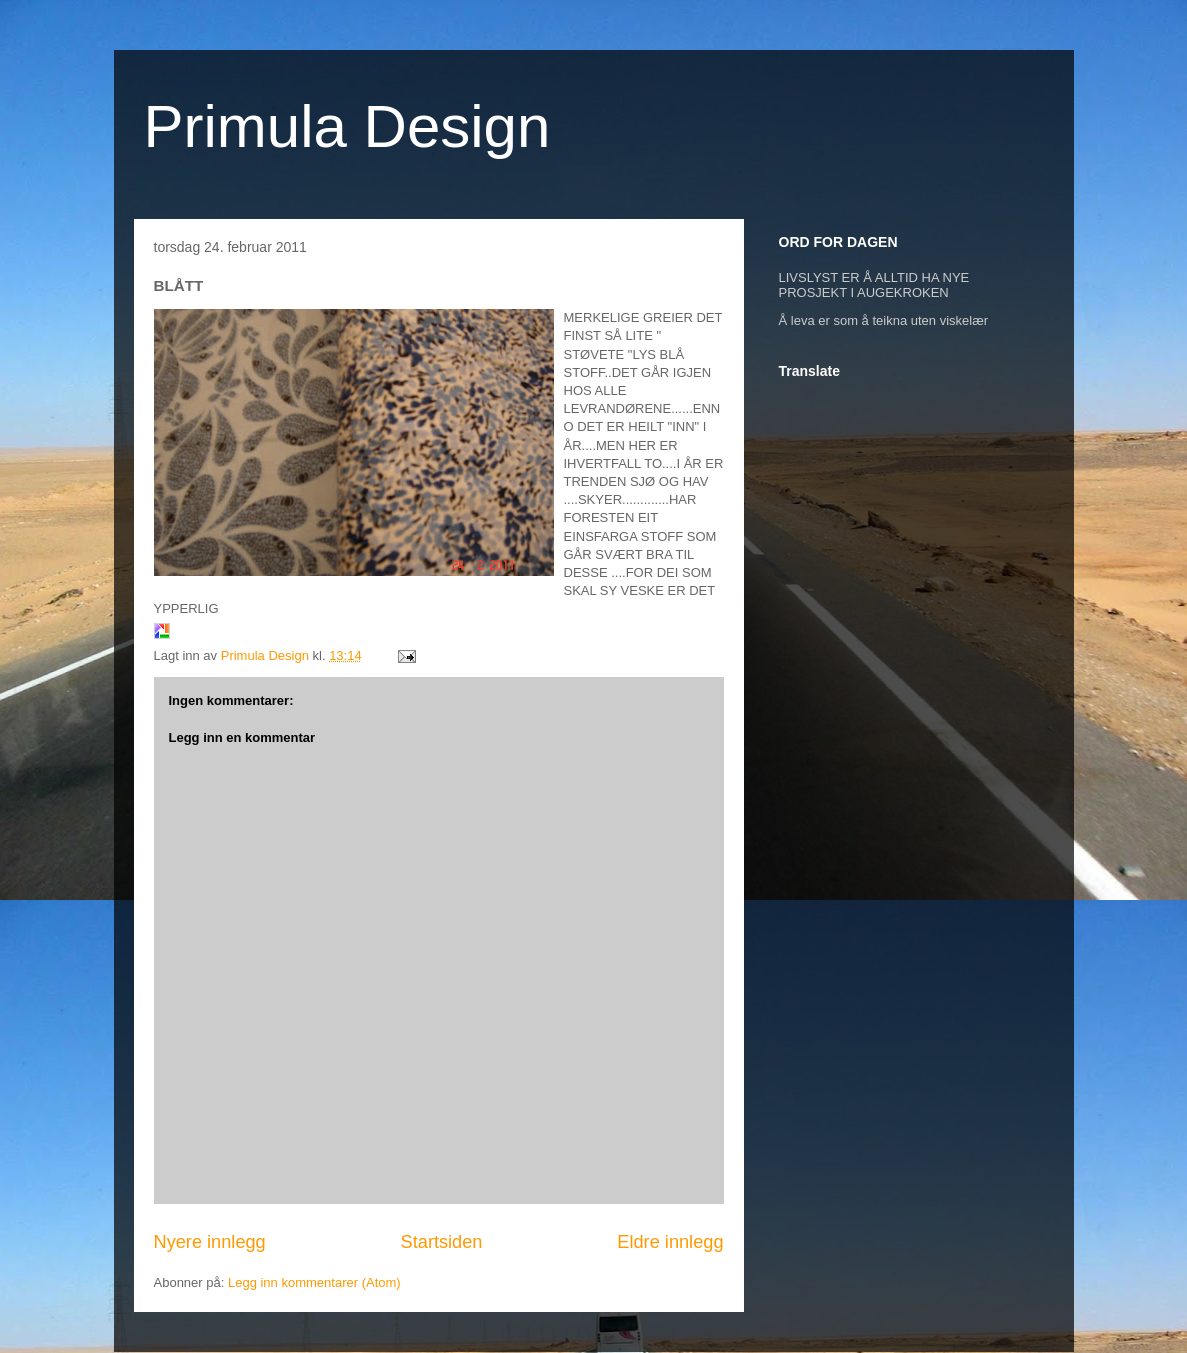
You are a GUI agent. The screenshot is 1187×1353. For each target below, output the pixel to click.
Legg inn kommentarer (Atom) (314, 1282)
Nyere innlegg (210, 1242)
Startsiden (442, 1242)
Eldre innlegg (670, 1242)
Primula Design (347, 126)
